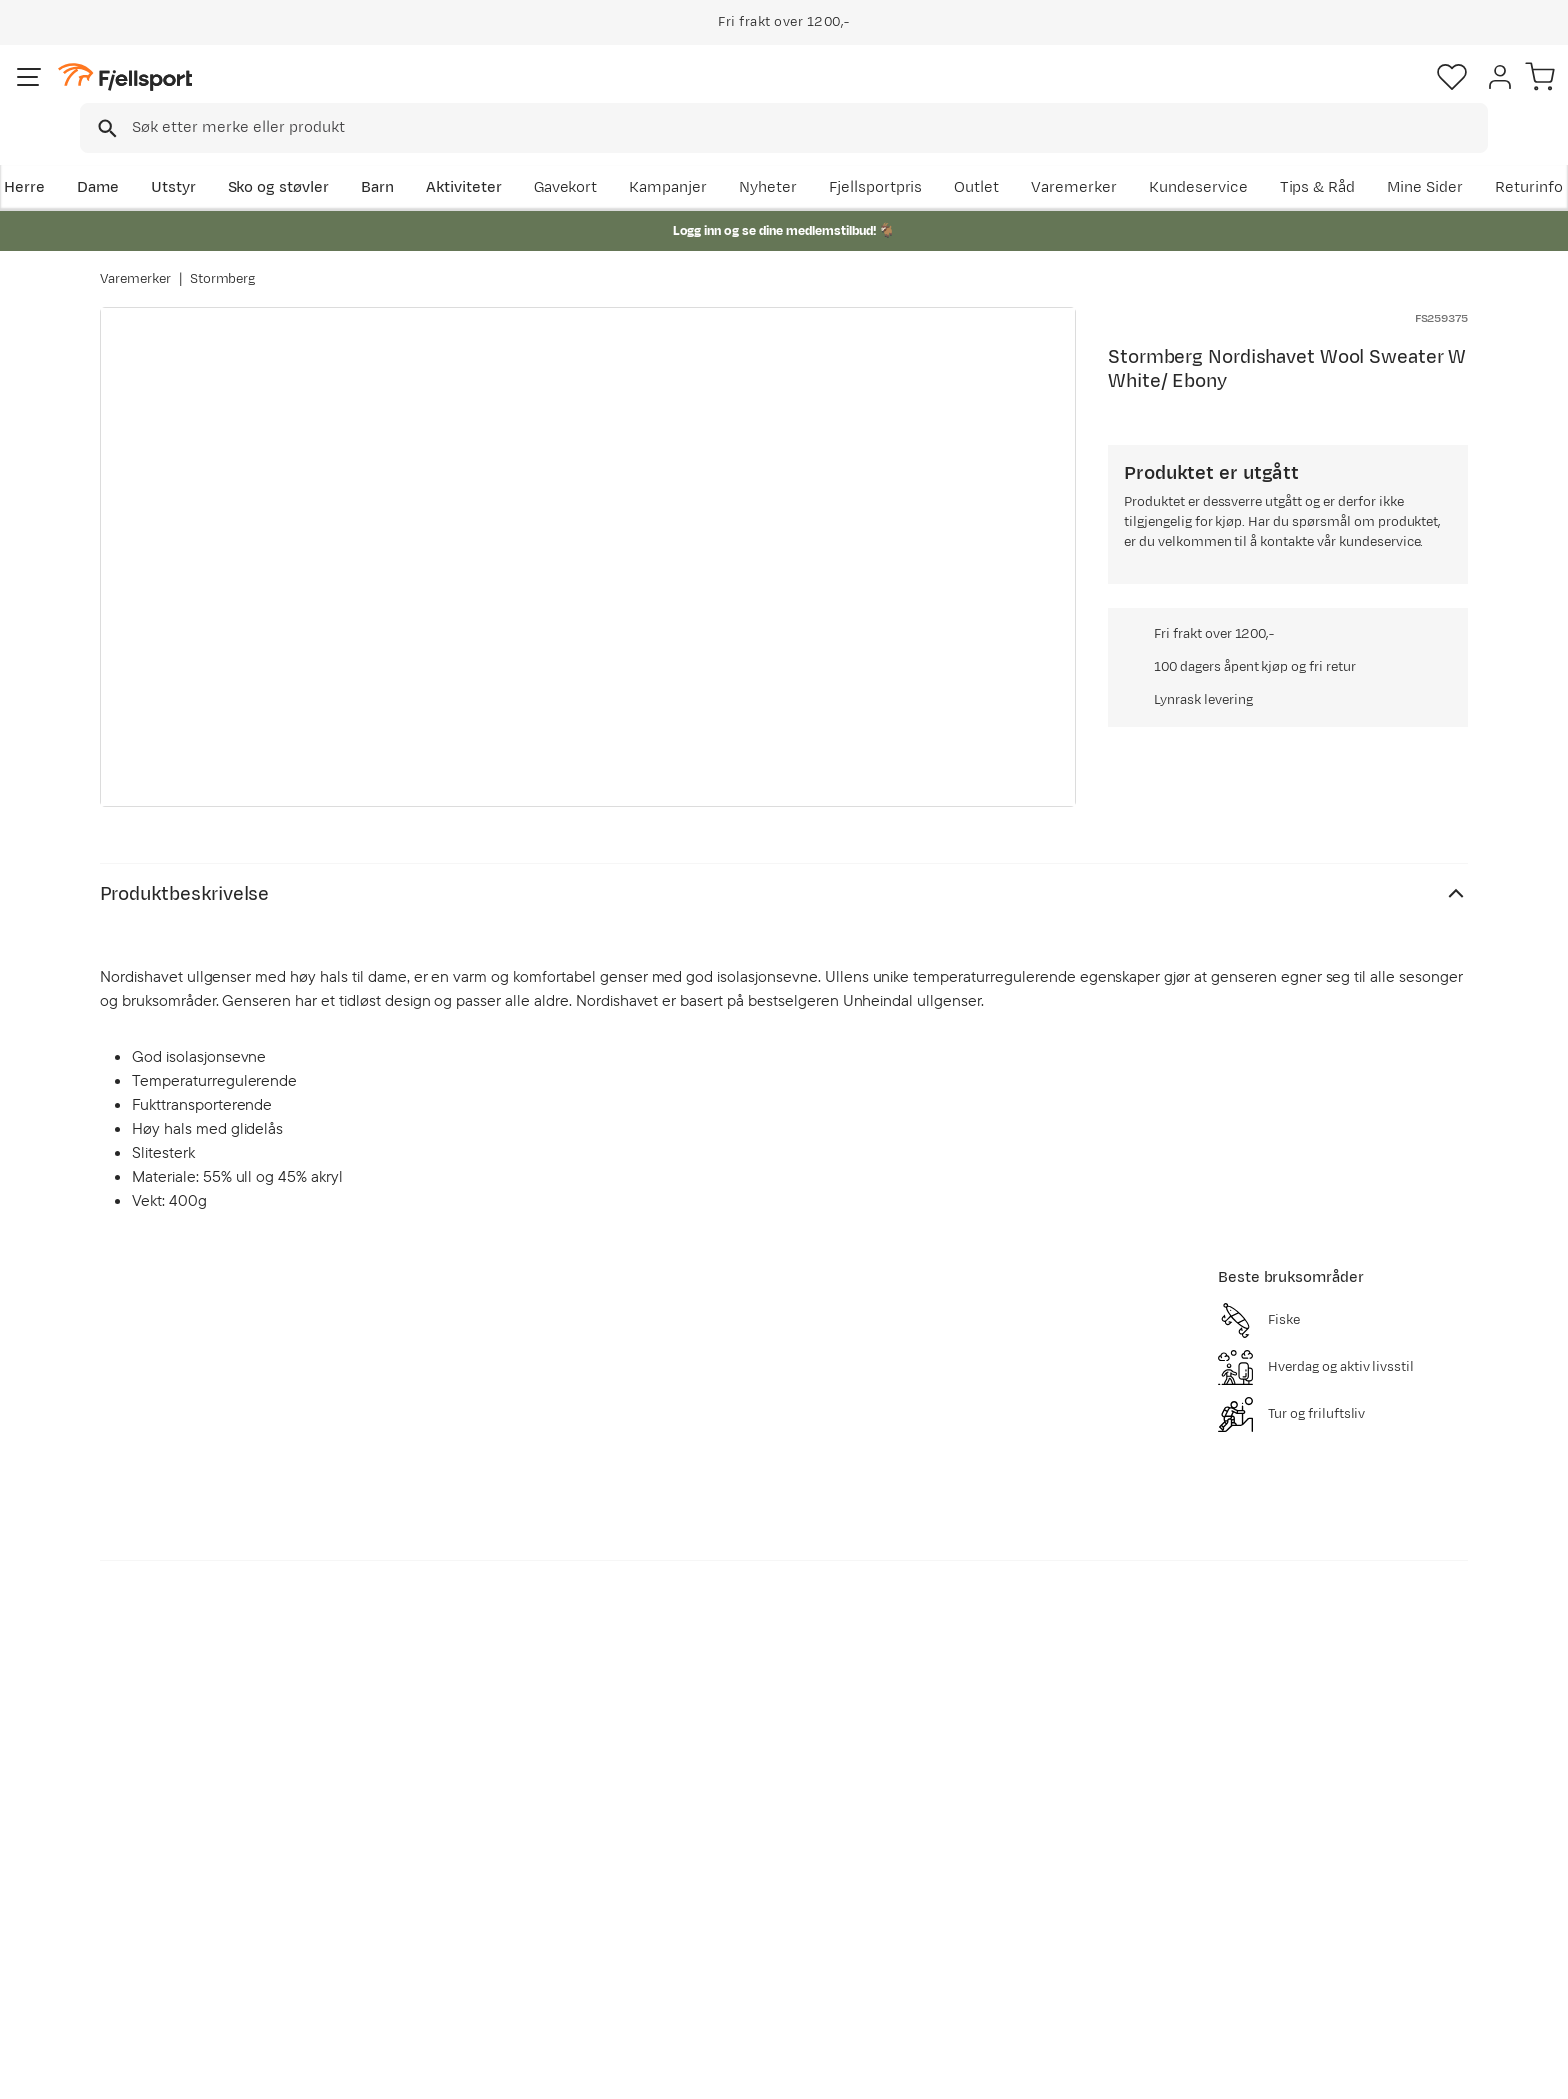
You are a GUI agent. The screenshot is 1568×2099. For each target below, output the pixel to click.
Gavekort (429, 1900)
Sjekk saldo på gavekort (203, 1836)
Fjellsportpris (1096, 156)
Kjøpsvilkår (1440, 2070)
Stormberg (223, 259)
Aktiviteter (561, 156)
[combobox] (801, 95)
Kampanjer (889, 156)
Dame (194, 156)
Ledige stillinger (730, 1900)
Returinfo (154, 1868)
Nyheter (989, 156)
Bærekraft (710, 1932)
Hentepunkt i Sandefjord (207, 1932)
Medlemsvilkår (726, 1868)
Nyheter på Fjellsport (471, 1836)
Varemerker (1295, 156)
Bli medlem (1385, 1632)
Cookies (1530, 2070)
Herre (120, 156)
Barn (474, 156)
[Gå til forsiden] (201, 94)
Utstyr (270, 156)
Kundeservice (1418, 156)
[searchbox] (825, 95)
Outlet (1197, 156)
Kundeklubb (716, 1836)
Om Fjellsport (722, 1804)
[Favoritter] (1328, 95)
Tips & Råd (158, 1900)
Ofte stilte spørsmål (191, 1804)
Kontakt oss (162, 1964)
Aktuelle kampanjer (466, 1804)
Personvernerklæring (1315, 2070)
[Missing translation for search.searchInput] (407, 95)
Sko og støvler (376, 156)
